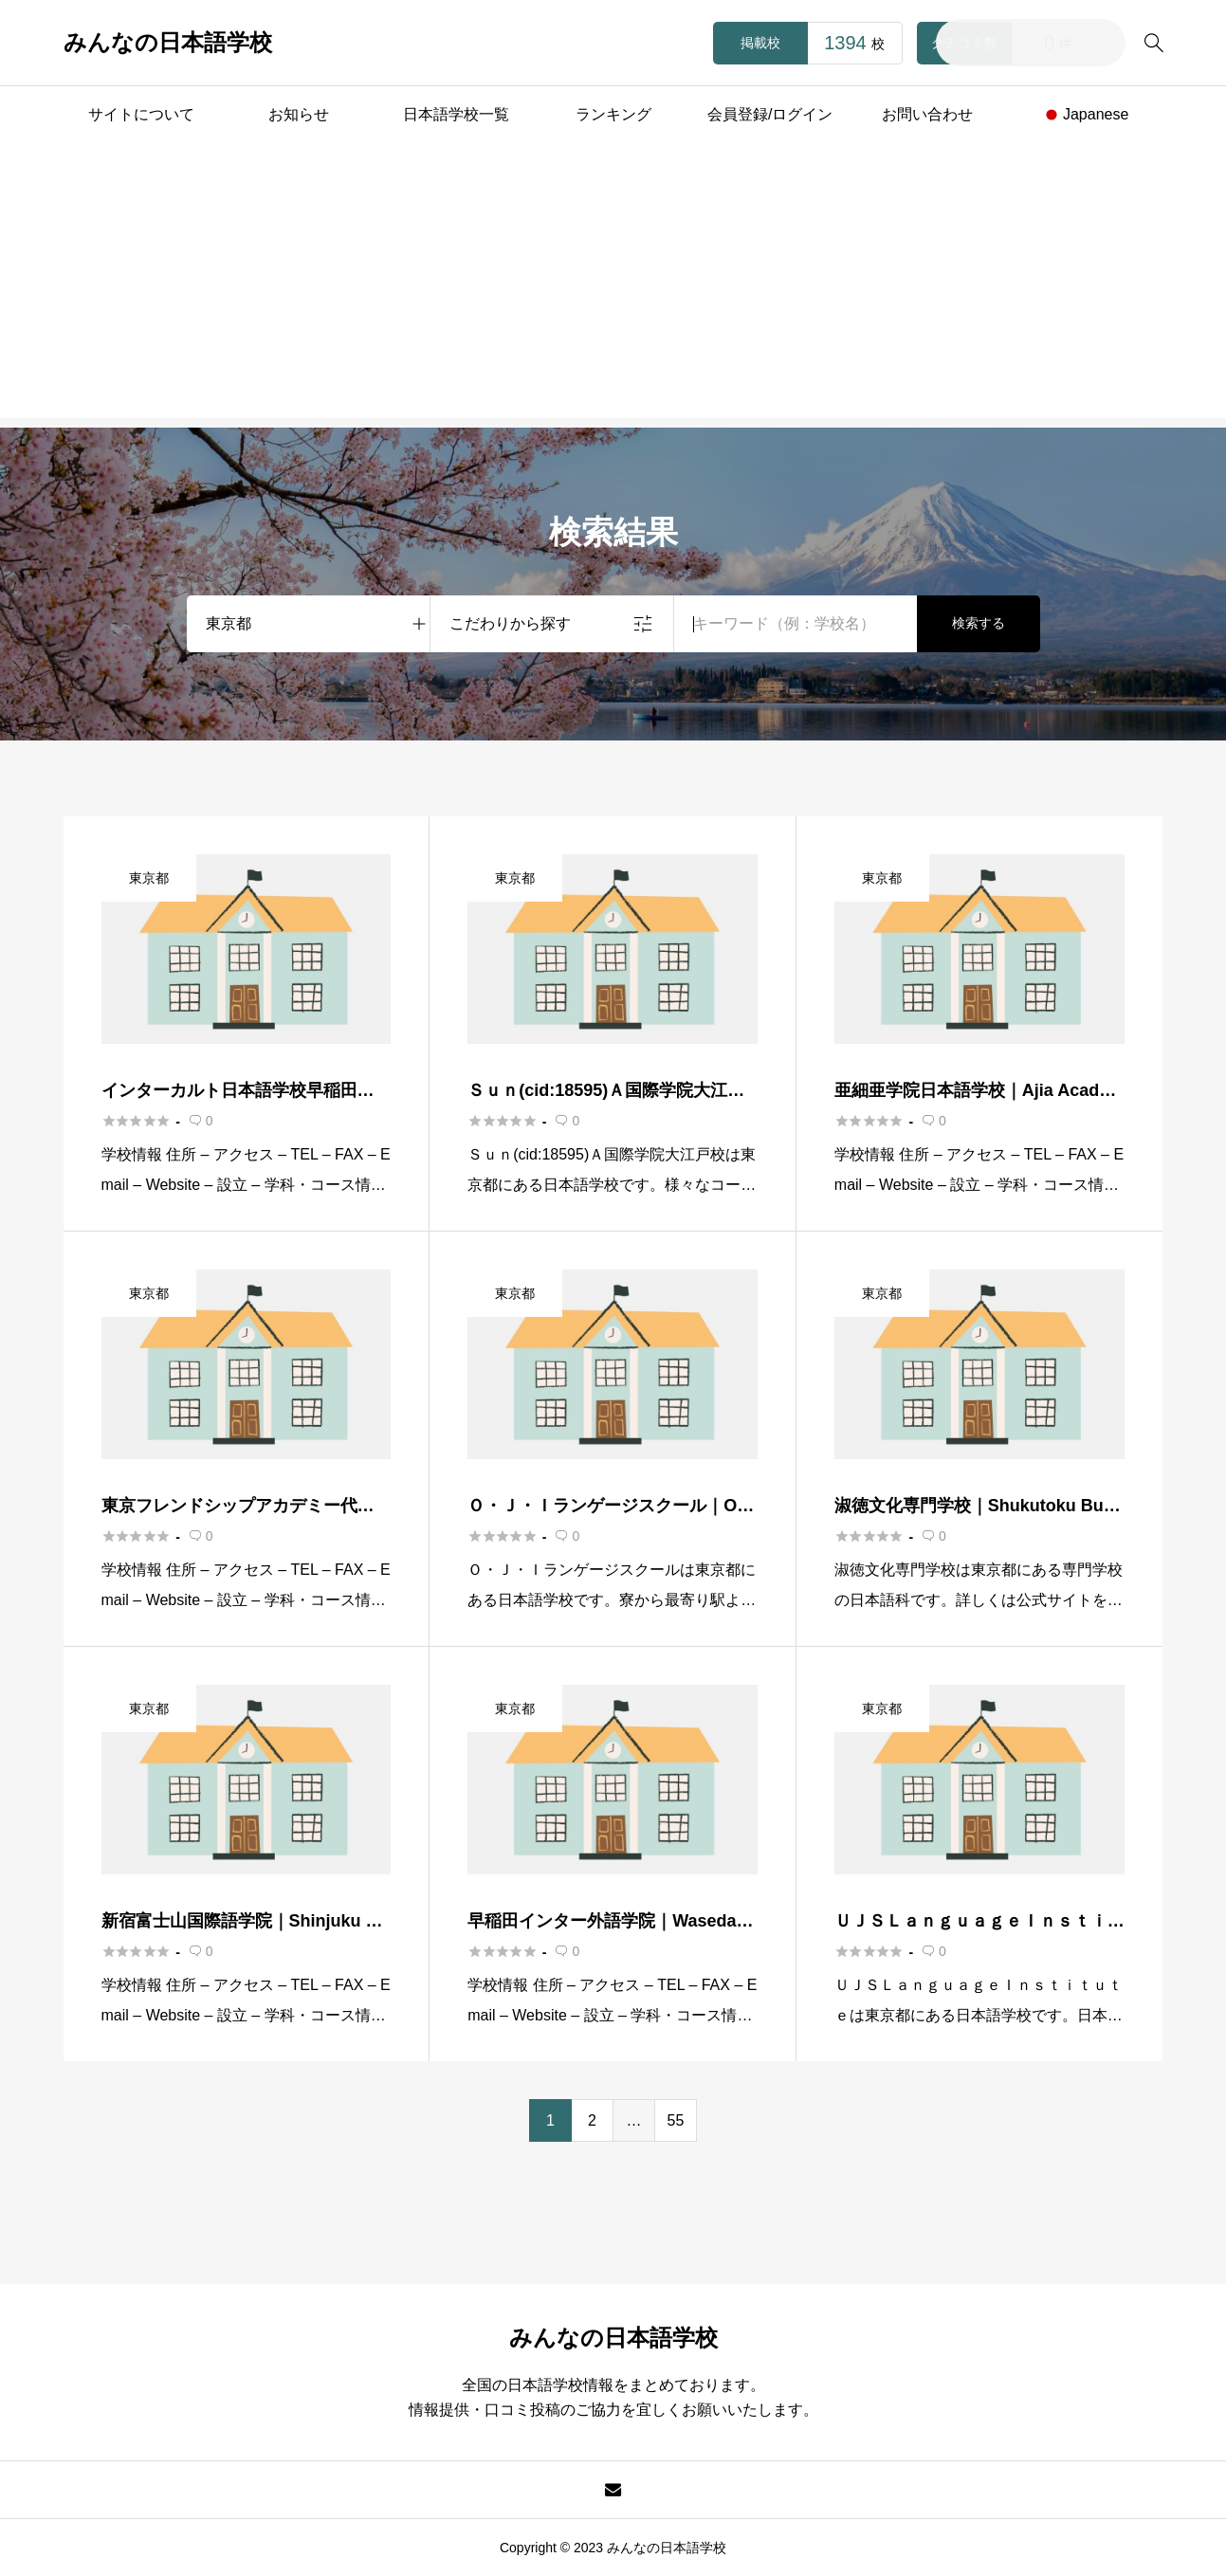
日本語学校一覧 (456, 114)
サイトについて (141, 114)
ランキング (613, 114)
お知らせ (298, 114)
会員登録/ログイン (770, 114)
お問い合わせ (927, 114)
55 (676, 2120)
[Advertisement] (613, 285)
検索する (978, 622)
